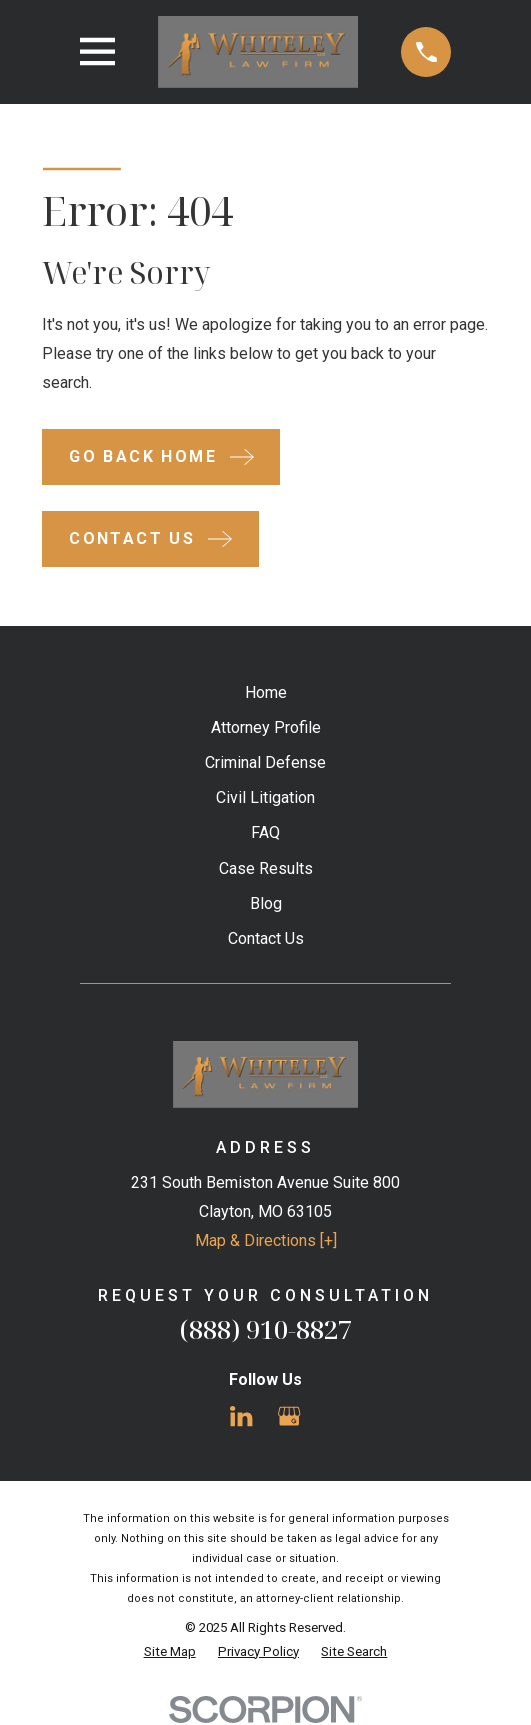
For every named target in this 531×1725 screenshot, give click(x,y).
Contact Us (266, 938)
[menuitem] (170, 1652)
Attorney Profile (266, 727)
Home (266, 692)
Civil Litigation (265, 797)
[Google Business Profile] (289, 1416)
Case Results (266, 868)
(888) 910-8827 (266, 1329)
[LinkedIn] (241, 1416)
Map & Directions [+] (266, 1240)
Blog (266, 903)
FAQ (265, 832)
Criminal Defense (265, 762)
